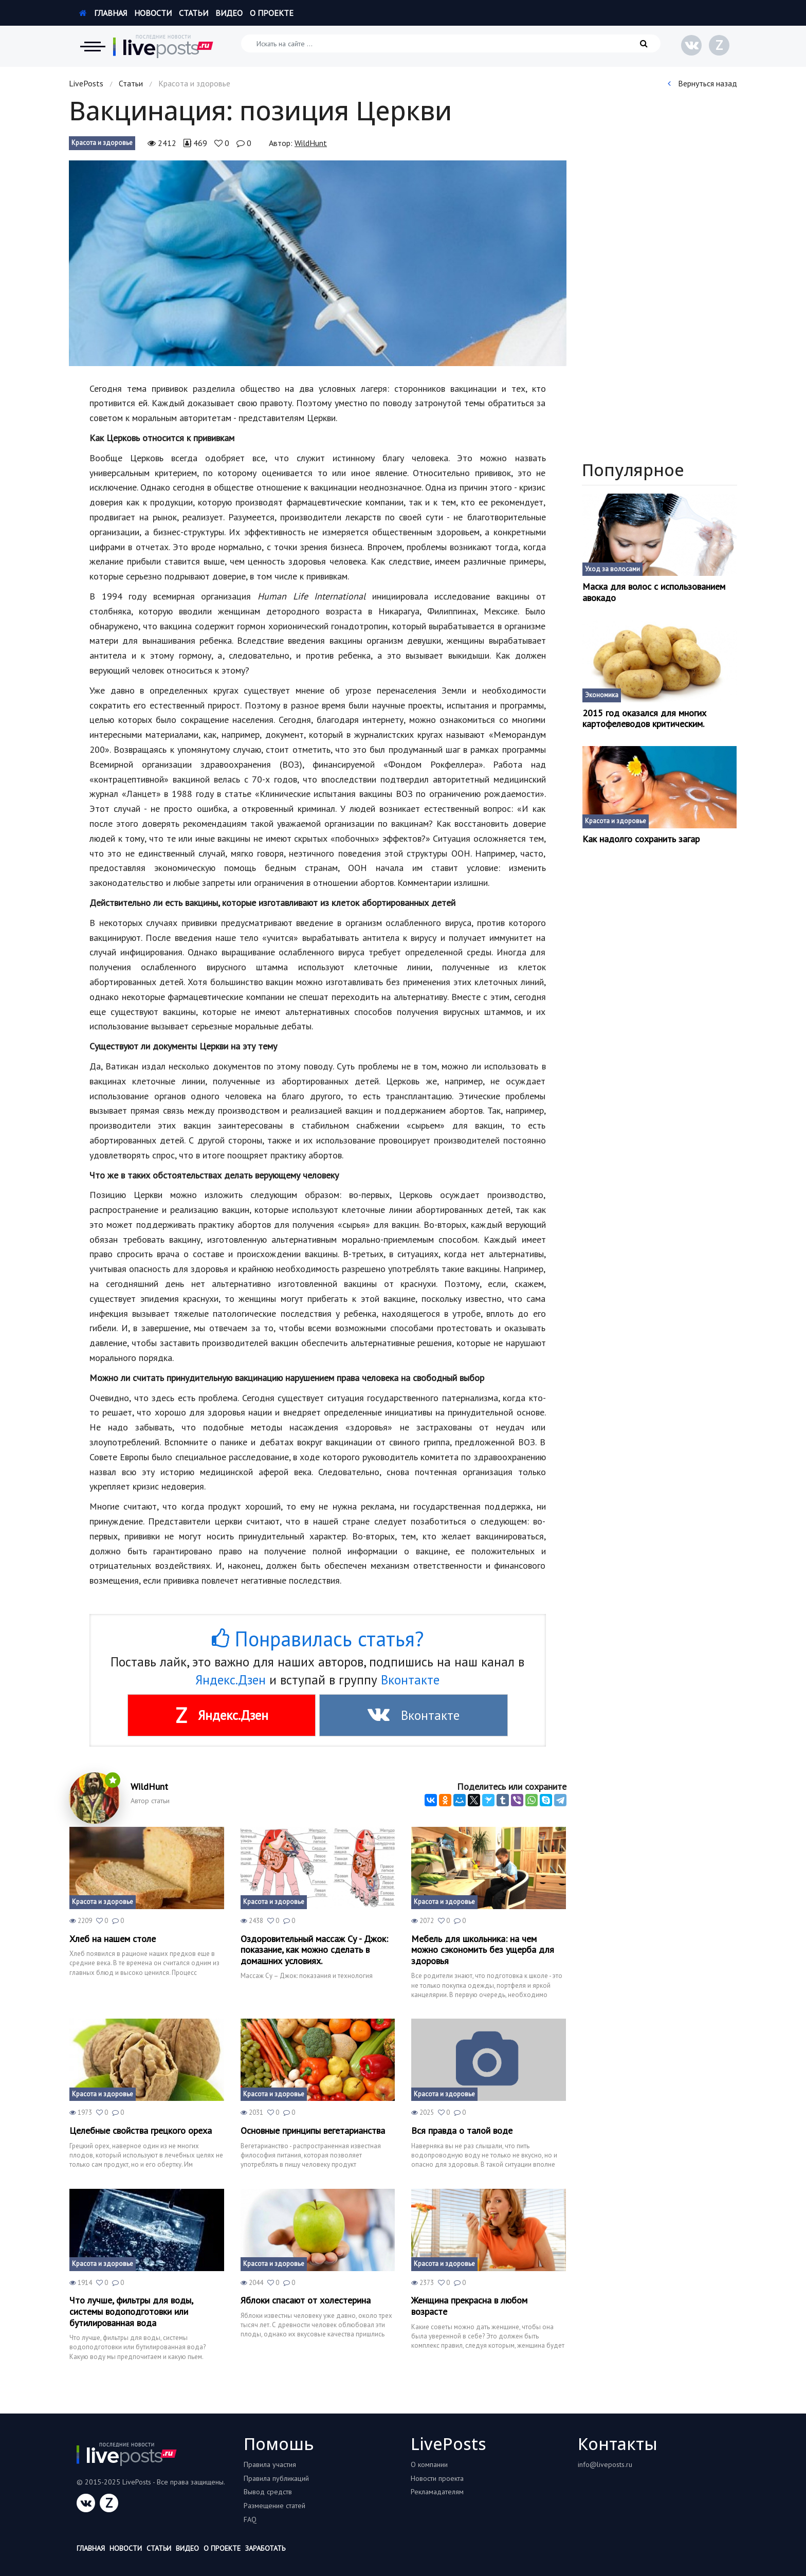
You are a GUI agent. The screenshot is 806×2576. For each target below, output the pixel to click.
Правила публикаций (276, 2478)
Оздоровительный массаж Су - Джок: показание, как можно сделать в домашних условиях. (314, 1950)
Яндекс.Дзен (230, 1680)
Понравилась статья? (318, 1638)
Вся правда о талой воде (461, 2130)
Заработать (265, 2548)
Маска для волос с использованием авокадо (653, 592)
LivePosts (86, 83)
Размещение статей (274, 2505)
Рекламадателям (437, 2491)
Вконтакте (410, 1680)
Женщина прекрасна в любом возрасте (469, 2306)
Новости (153, 13)
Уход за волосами (612, 569)
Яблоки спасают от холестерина (306, 2300)
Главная (103, 13)
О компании (429, 2464)
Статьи (193, 13)
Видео (229, 13)
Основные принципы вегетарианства (313, 2130)
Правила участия (270, 2464)
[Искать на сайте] (451, 43)
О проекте (272, 13)
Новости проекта (437, 2478)
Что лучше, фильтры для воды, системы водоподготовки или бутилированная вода (131, 2311)
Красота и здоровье (102, 142)
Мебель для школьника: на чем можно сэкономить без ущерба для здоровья (482, 1950)
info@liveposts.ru (605, 2464)
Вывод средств (268, 2491)
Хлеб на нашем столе (112, 1939)
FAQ (250, 2519)
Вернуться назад (702, 83)
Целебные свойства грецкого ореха (140, 2130)
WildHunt (311, 143)
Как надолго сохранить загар (641, 839)
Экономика (601, 695)
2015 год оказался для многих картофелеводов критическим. (644, 719)
